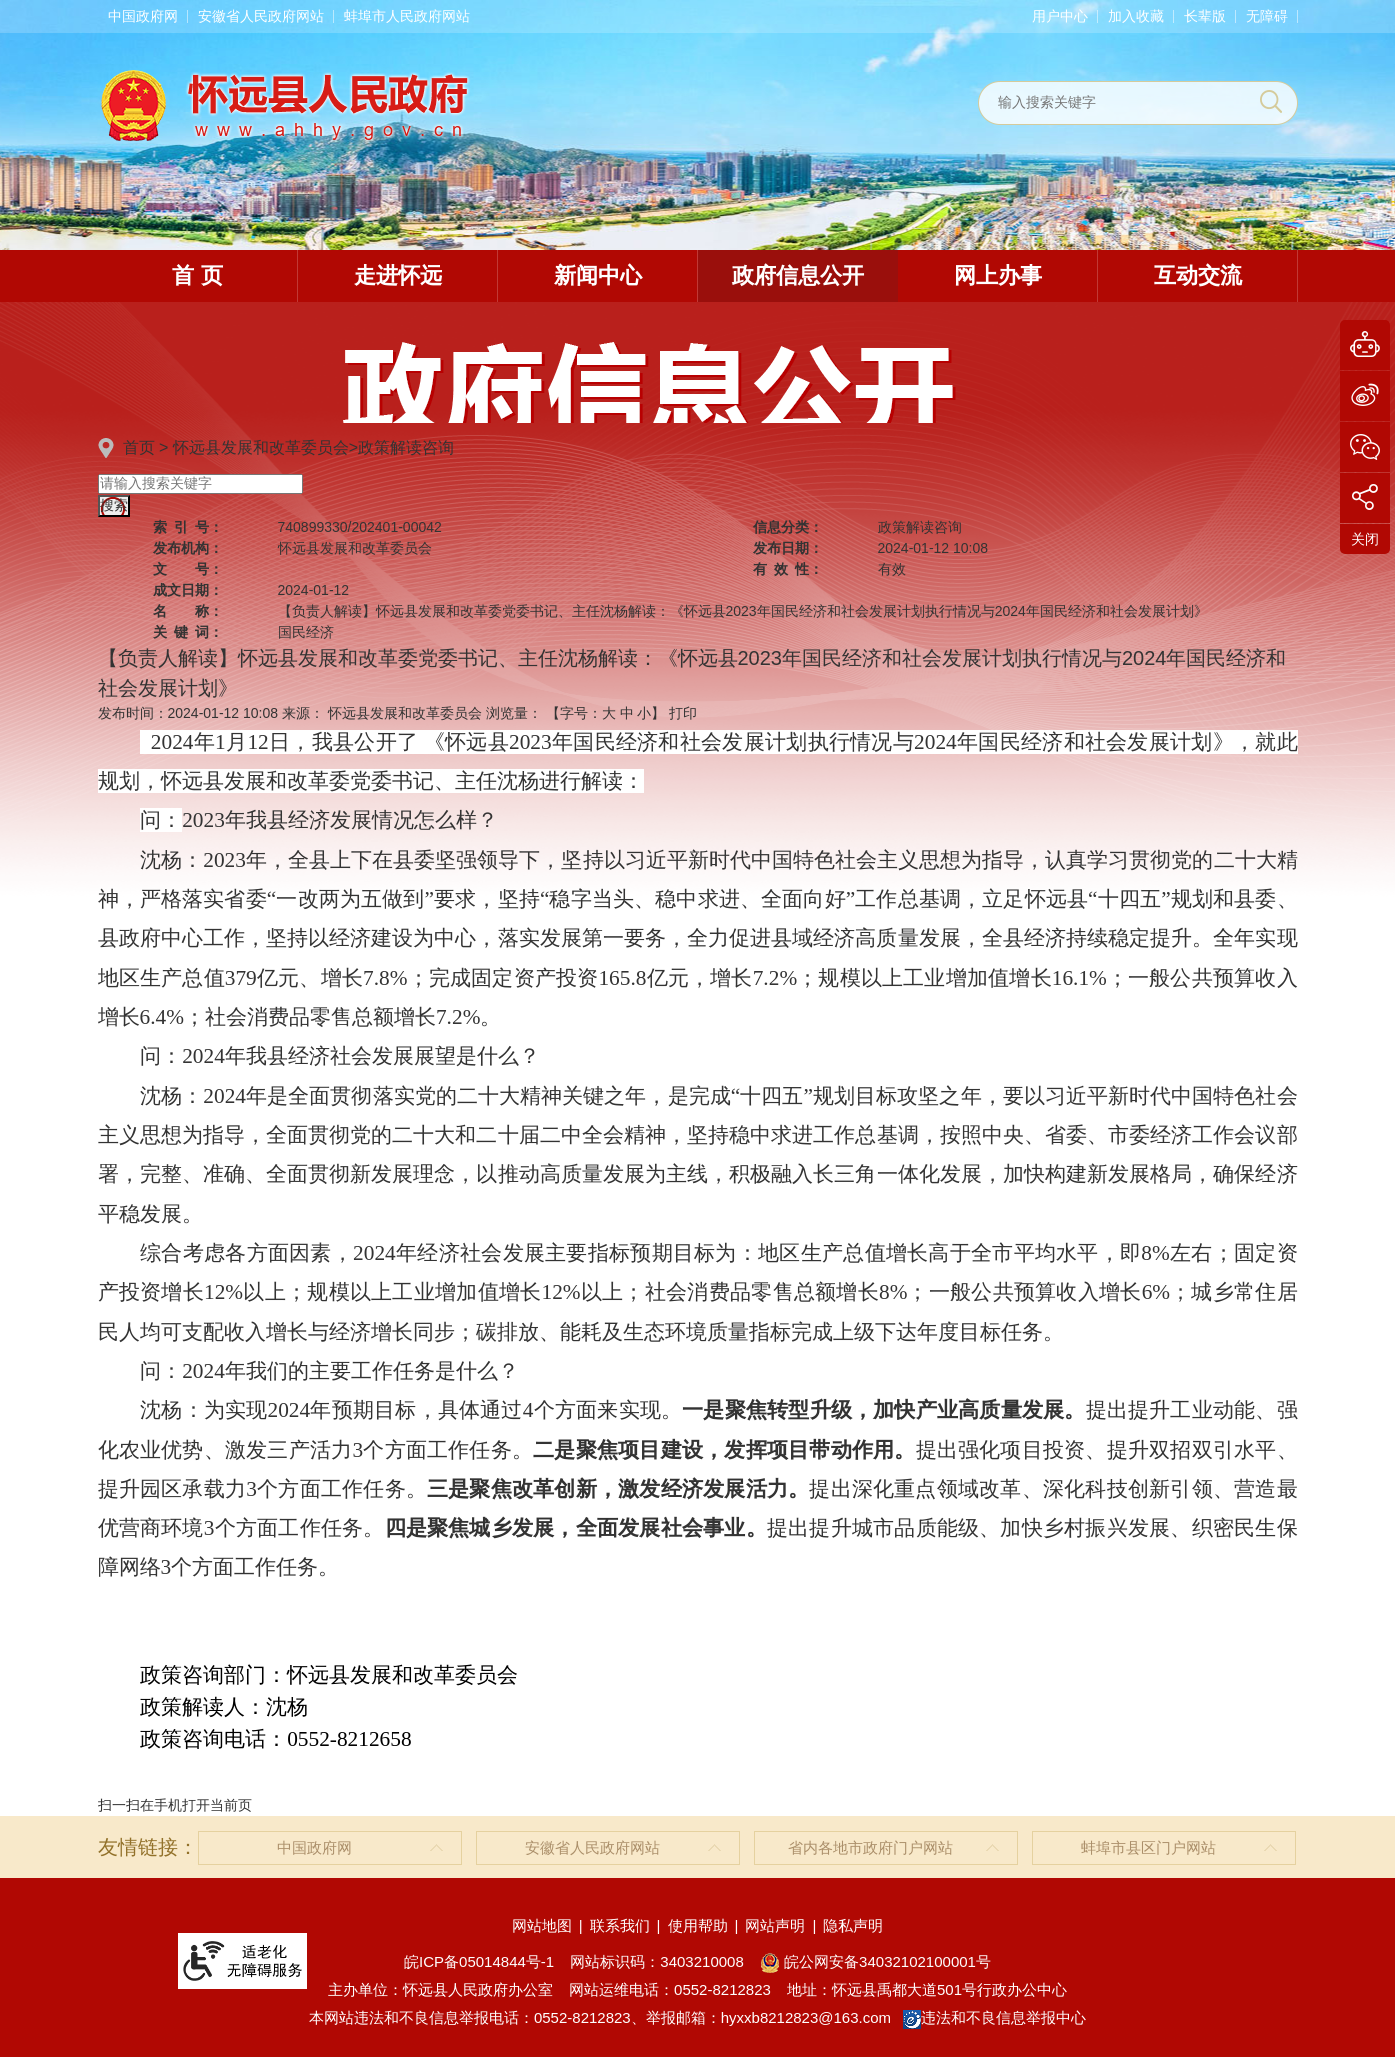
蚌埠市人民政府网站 (407, 16)
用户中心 (1060, 16)
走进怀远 (398, 275)
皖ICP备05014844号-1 (479, 1961)
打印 (683, 713)
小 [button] (644, 713)
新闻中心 (598, 275)
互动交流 (1198, 275)
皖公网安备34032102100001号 (875, 1961)
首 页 (197, 275)
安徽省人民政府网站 (261, 16)
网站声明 (775, 1925)
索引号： (188, 527)
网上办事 (998, 275)
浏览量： (514, 713)
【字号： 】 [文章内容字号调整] (606, 713)
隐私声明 (853, 1925)
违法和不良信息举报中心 (994, 2017)
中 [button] (627, 713)
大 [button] (609, 713)
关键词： (188, 632)
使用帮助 (698, 1925)
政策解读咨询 (406, 447)
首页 (139, 447)
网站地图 (542, 1925)
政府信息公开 (798, 275)
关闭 (1365, 539)
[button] (1205, 16)
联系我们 (620, 1925)
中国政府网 (143, 16)
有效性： (788, 569)
